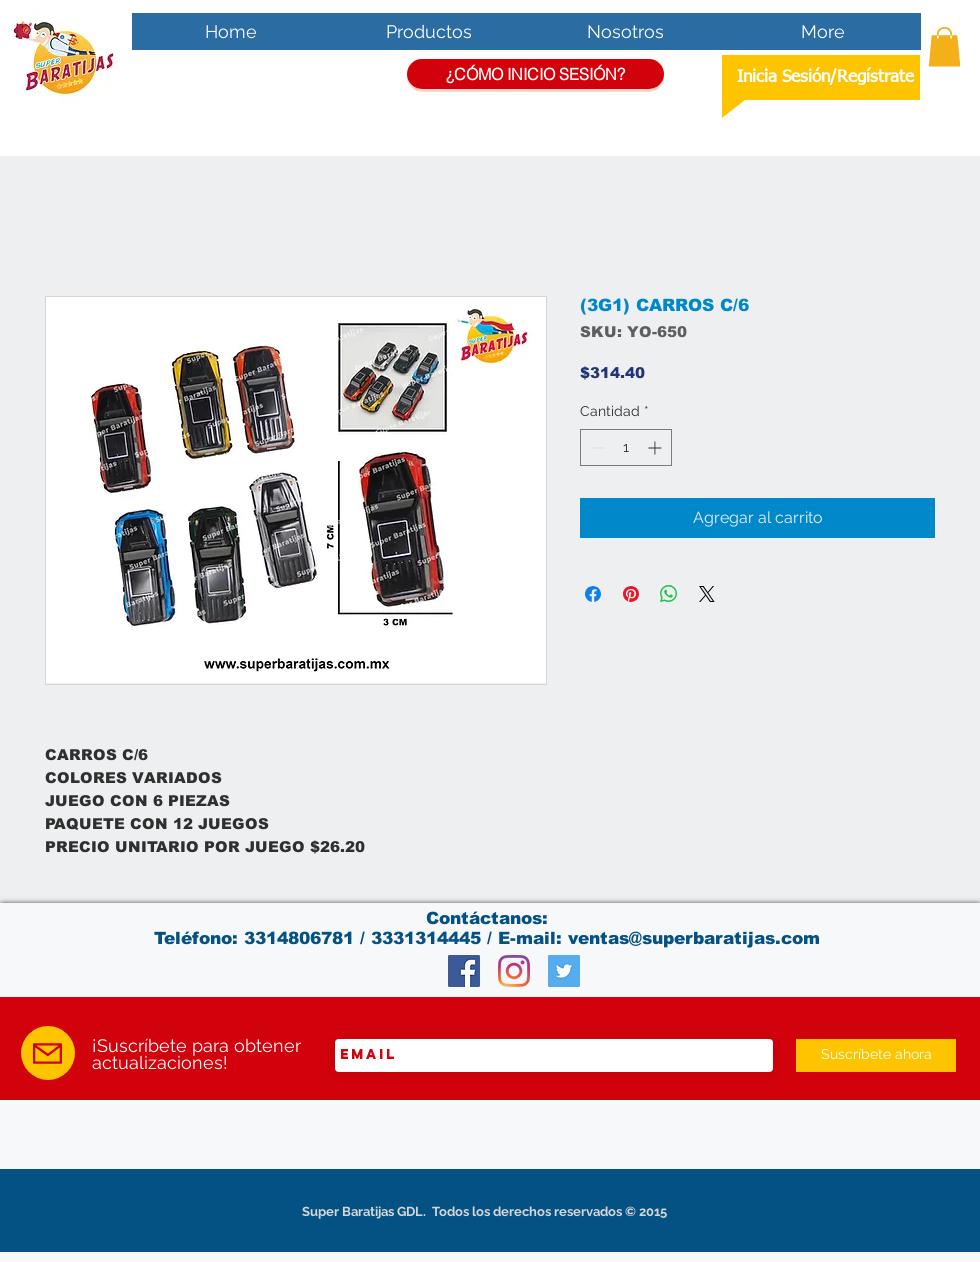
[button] (944, 46)
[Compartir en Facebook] (593, 594)
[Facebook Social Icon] (464, 971)
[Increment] (656, 447)
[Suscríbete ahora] (876, 1055)
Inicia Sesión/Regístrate (825, 77)
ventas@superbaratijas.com (694, 938)
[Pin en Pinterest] (631, 594)
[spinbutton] (626, 447)
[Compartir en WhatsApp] (669, 594)
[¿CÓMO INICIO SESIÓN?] (535, 74)
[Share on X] (707, 594)
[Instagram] (514, 971)
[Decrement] (595, 447)
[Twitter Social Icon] (564, 971)
